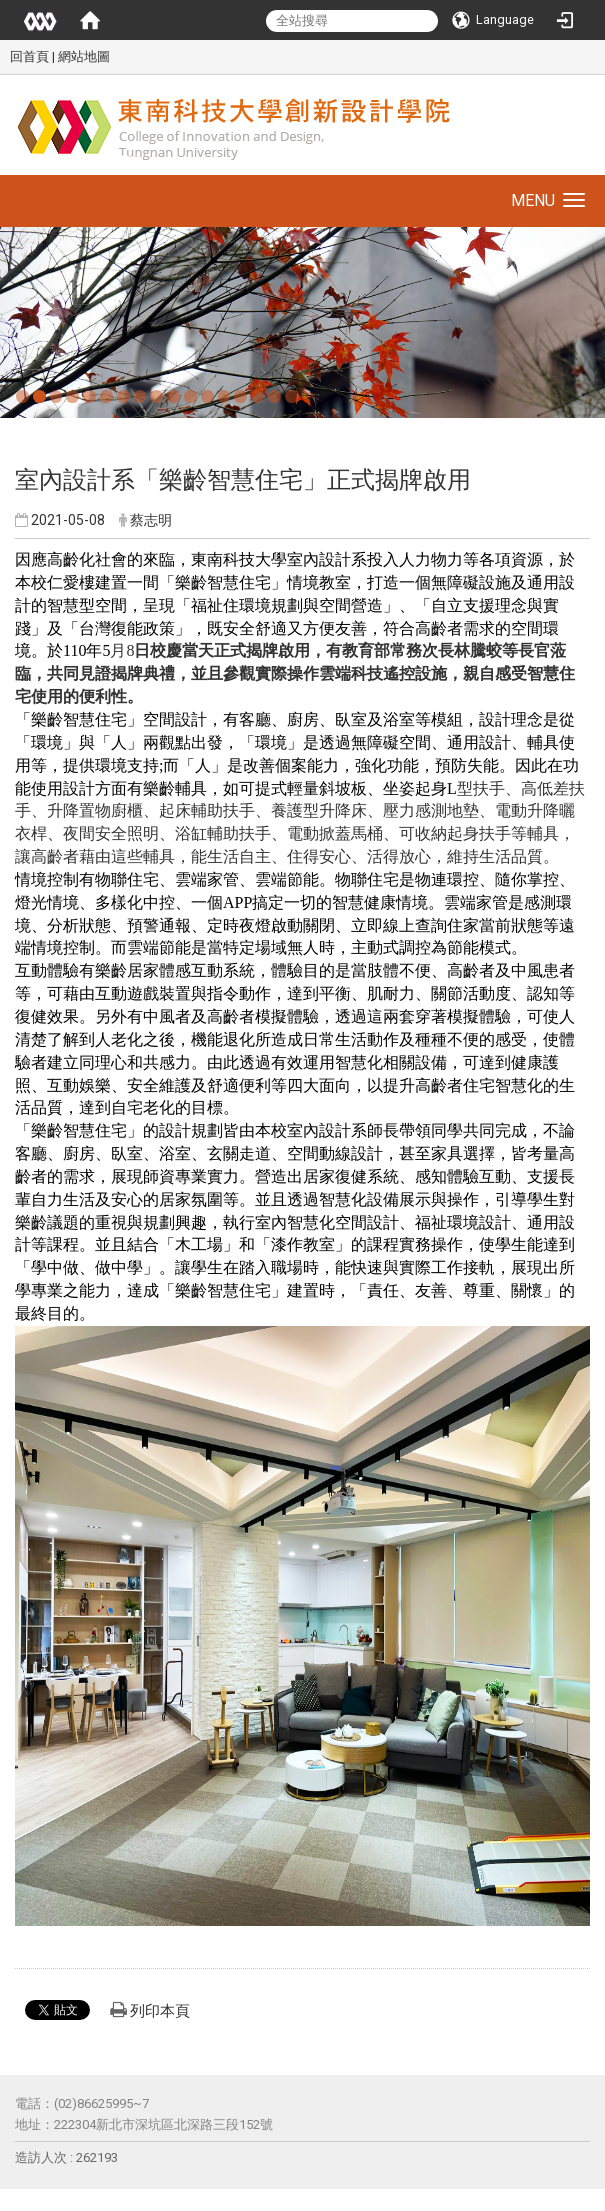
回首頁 (29, 56)
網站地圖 (84, 56)
